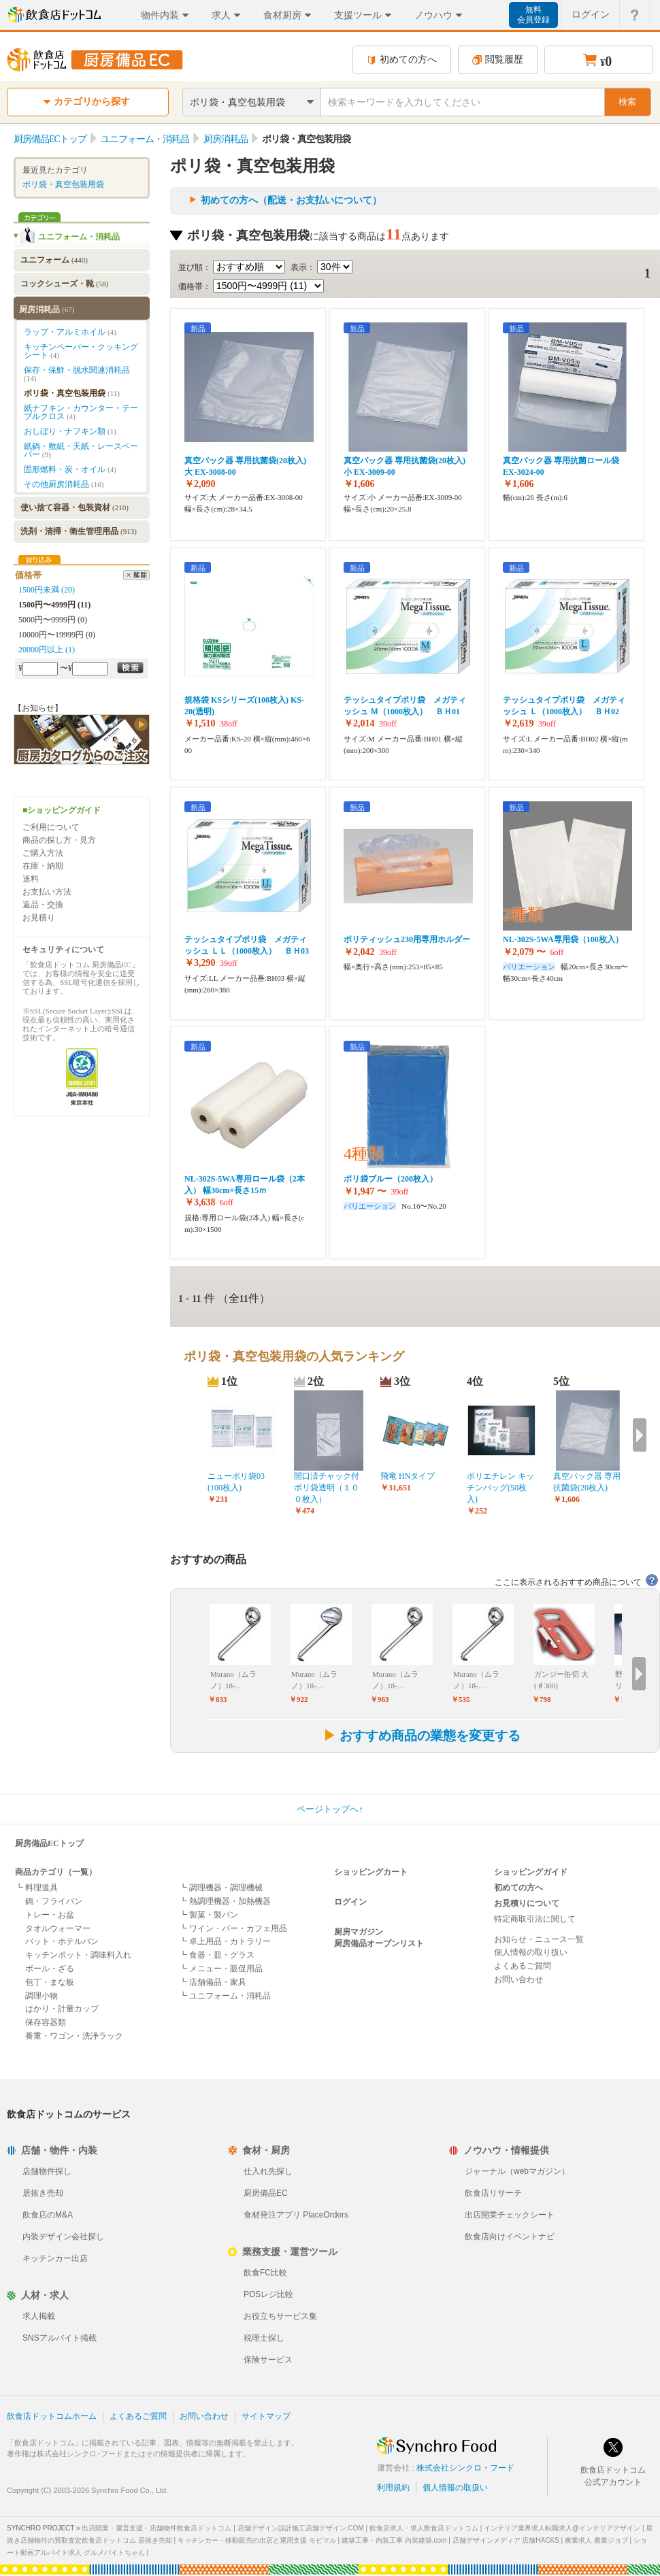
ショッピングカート (371, 1872)
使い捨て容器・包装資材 (74, 507)
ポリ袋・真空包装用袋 (63, 184)
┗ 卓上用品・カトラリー (225, 1941)
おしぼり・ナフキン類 (70, 431)
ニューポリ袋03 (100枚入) (236, 1481)
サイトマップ (266, 2416)
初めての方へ (402, 59)
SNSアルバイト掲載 (59, 2338)
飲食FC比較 (265, 2272)
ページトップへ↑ (330, 1809)
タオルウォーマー (57, 1928)
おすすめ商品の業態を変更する (422, 1735)
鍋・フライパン (53, 1901)
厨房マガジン (358, 1932)
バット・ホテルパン (62, 1941)
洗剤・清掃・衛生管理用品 (78, 531)
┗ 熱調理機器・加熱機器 (225, 1901)
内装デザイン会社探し (63, 2236)
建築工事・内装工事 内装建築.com (394, 2540)
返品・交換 (42, 904)
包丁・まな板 (49, 1982)
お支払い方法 (46, 892)
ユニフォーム (54, 260)
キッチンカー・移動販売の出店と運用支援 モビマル (257, 2540)
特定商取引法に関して (535, 1919)
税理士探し (264, 2338)
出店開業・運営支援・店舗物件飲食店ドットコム (156, 2528)
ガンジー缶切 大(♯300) (561, 1680)
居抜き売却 (42, 2193)
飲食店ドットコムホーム (52, 2416)
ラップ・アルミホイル (70, 332)
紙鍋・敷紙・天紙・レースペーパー (81, 450)
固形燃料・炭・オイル (70, 469)
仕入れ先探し (268, 2171)
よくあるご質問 (522, 1966)
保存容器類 (45, 2022)
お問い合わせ (518, 1979)
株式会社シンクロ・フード (465, 2468)
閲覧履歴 (497, 59)
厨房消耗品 (46, 309)
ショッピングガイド (530, 1872)
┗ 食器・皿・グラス (216, 1955)
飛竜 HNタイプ (407, 1476)
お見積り (38, 917)
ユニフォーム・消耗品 (79, 236)
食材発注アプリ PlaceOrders (296, 2215)
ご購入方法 (42, 853)
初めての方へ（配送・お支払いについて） (291, 200)
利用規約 (393, 2487)
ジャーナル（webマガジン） (517, 2171)
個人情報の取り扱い (530, 1952)
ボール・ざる (49, 1968)
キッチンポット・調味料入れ (78, 1955)
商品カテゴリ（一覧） (56, 1872)
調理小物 (41, 1996)
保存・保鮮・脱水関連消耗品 (77, 373)
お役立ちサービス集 (280, 2316)
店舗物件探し (46, 2171)
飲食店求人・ (423, 2528)
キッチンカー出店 (55, 2258)
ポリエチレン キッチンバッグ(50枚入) (500, 1487)
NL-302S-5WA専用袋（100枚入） (563, 939)
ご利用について (51, 827)
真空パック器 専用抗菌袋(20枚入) (587, 1481)
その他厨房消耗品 (63, 484)
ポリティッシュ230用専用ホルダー (407, 939)
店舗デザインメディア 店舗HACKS (505, 2540)
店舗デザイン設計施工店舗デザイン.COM (300, 2528)
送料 (30, 879)
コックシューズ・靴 (64, 283)
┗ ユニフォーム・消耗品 (225, 1996)
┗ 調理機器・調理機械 (221, 1887)
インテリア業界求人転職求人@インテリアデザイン (562, 2528)
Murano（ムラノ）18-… (233, 1680)
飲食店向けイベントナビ (510, 2236)
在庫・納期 (42, 866)
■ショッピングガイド (61, 810)
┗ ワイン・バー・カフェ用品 (233, 1928)
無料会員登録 (533, 14)
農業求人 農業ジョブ (596, 2540)
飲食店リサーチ (493, 2193)
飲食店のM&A (47, 2215)
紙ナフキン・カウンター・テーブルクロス (81, 412)
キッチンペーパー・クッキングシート (81, 351)
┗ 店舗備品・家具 (212, 1982)
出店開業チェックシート (510, 2215)
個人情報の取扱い (455, 2487)
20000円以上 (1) (46, 649)
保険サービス (268, 2359)
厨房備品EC (266, 2193)
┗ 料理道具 (36, 1887)
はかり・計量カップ (62, 2008)
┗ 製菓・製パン (208, 1915)
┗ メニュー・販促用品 (221, 1968)
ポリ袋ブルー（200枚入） (391, 1179)
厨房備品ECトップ (49, 1843)
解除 (136, 575)
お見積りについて (526, 1903)
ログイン (350, 1902)
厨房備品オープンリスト (379, 1943)
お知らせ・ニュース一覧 (539, 1939)
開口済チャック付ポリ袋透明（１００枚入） (326, 1487)
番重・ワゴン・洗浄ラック (74, 2036)
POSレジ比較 (268, 2294)
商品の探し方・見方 (59, 840)
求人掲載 (38, 2316)
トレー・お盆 (49, 1915)
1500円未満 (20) (46, 590)
